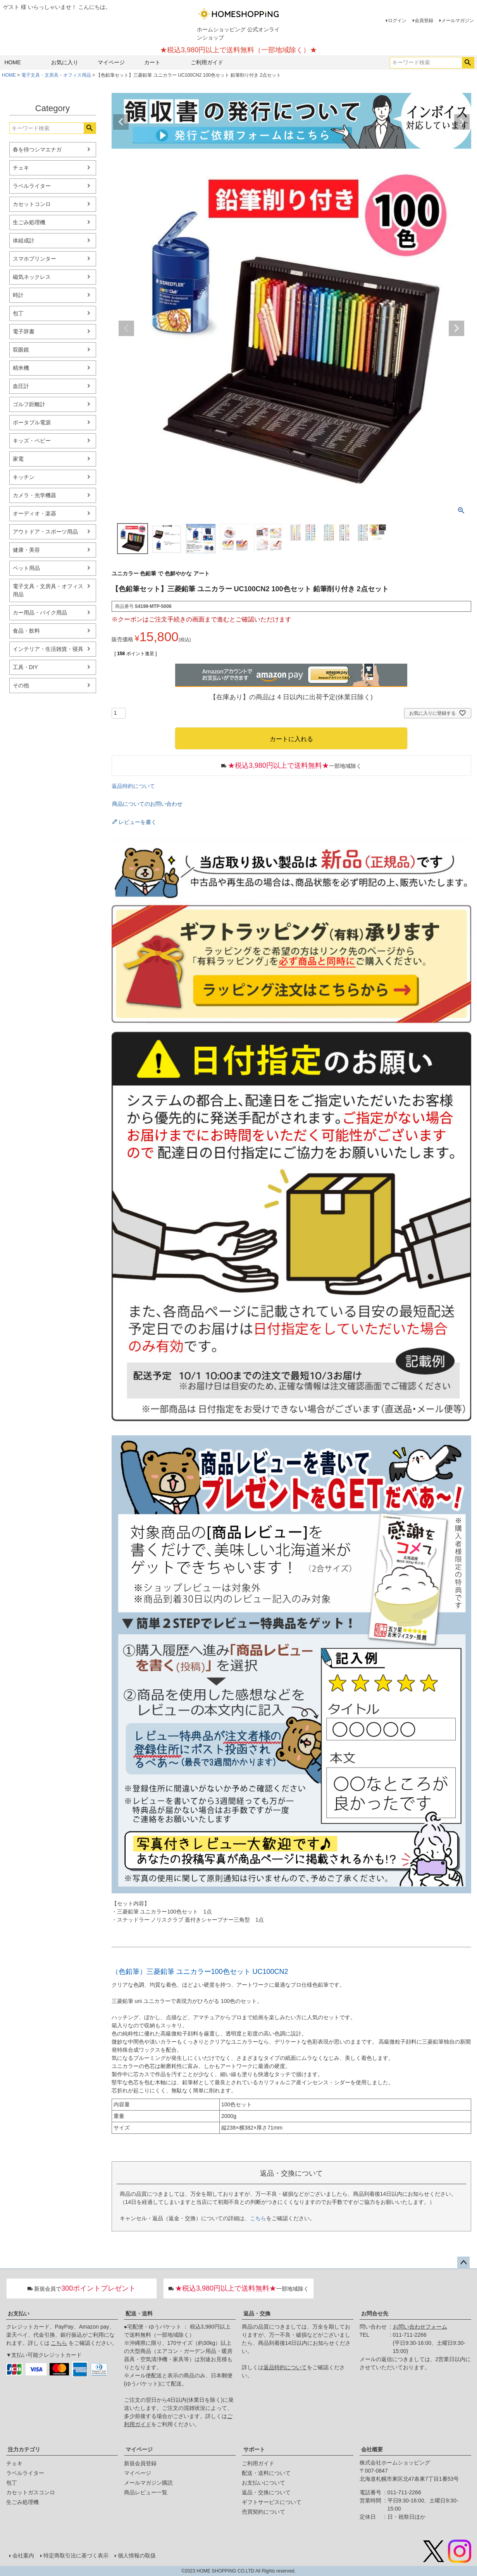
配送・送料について (266, 2473)
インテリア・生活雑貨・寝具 (48, 649)
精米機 (21, 368)
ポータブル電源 (32, 422)
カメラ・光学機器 (34, 495)
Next (462, 122)
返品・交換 (256, 2313)
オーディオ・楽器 (34, 513)
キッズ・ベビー (32, 441)
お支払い (18, 2313)
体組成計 (23, 240)
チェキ (21, 168)
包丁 (18, 313)
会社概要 (372, 2449)
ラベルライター (32, 186)
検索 (468, 62)
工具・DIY (25, 667)
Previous (121, 122)
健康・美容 (26, 550)
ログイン (397, 20)
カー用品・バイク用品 (40, 612)
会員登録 (424, 20)
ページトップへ (463, 2263)
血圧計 (21, 386)
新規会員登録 (140, 2463)
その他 (21, 685)
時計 (18, 295)
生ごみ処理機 (29, 222)
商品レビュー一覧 (145, 2492)
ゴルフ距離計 (29, 404)
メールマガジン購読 (148, 2483)
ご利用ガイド (207, 62)
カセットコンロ (32, 204)
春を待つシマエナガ (37, 149)
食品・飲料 (26, 631)
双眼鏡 (21, 350)
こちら (258, 2218)
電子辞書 (23, 331)
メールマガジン (457, 20)
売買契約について (263, 2512)
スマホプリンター (34, 259)
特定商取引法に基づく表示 (75, 2555)
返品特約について (133, 786)
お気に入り (64, 62)
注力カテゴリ (24, 2449)
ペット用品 (26, 568)
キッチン (23, 477)
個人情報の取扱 (137, 2555)
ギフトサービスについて (271, 2502)
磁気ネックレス (32, 277)
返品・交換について (266, 2492)
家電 (18, 459)
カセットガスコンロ (30, 2492)
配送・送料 (139, 2313)
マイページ (111, 62)
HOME (13, 62)
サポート (254, 2449)
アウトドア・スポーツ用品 (45, 532)
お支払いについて (263, 2483)
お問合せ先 (374, 2313)
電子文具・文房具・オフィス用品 (56, 75)
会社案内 (23, 2555)
